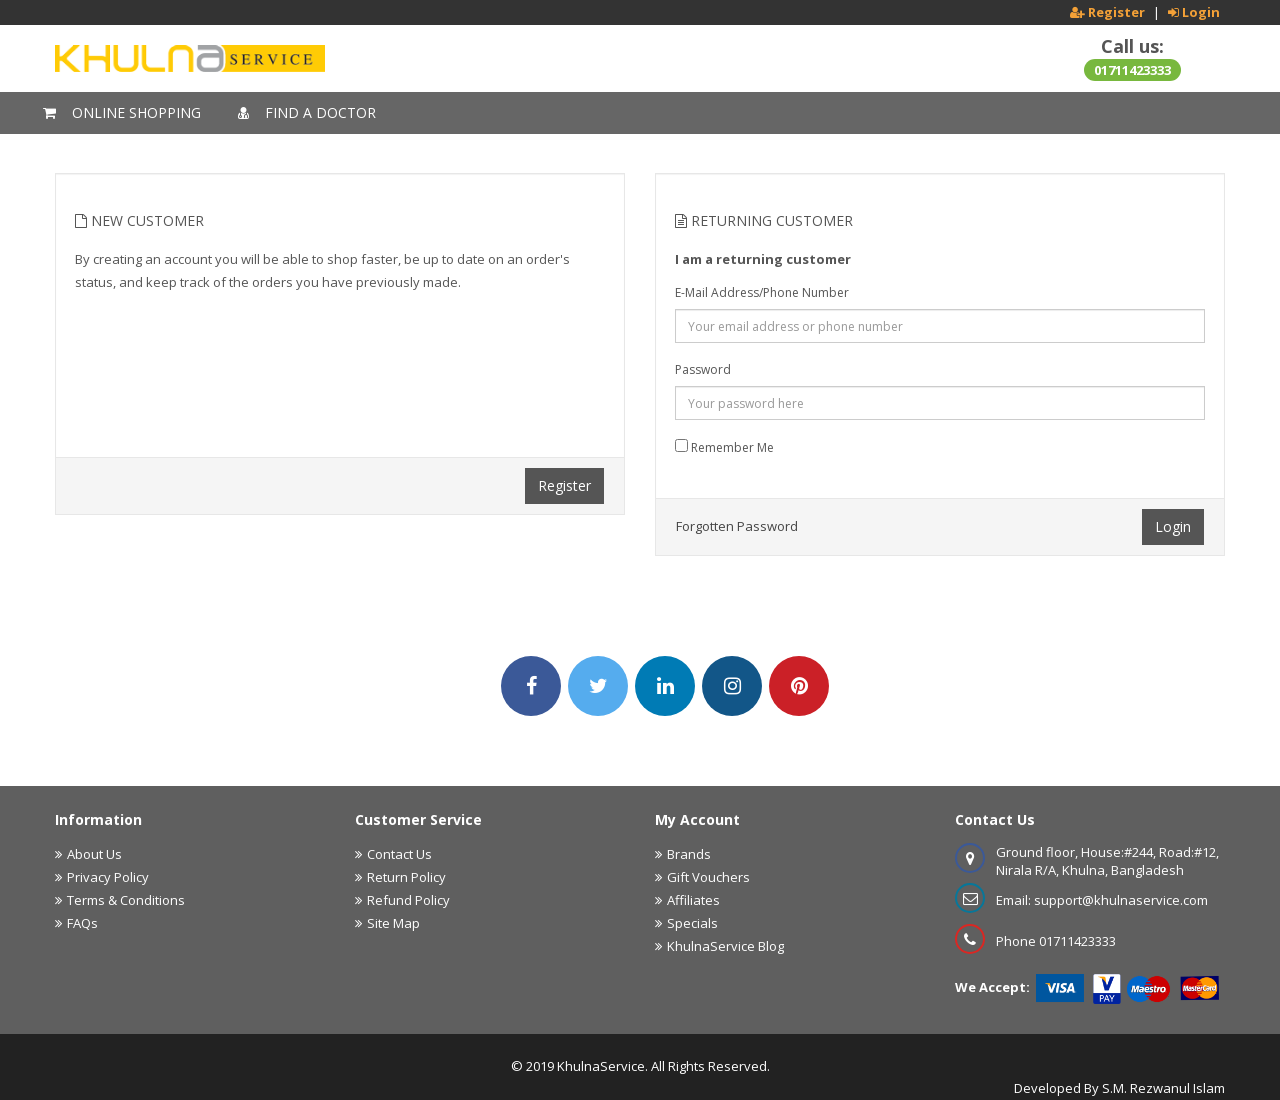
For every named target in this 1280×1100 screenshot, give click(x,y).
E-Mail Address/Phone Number (762, 292)
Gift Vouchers (708, 877)
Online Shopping (122, 112)
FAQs (82, 923)
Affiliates (693, 900)
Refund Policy (408, 900)
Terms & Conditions (126, 900)
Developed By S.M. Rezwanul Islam (1119, 1088)
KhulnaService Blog (725, 946)
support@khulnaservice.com (1121, 900)
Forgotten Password (737, 526)
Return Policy (406, 877)
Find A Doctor (307, 112)
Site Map (393, 923)
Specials (692, 923)
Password (703, 369)
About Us (94, 854)
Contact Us (399, 854)
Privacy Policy (108, 877)
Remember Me (724, 447)
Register (564, 485)
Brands (689, 854)
